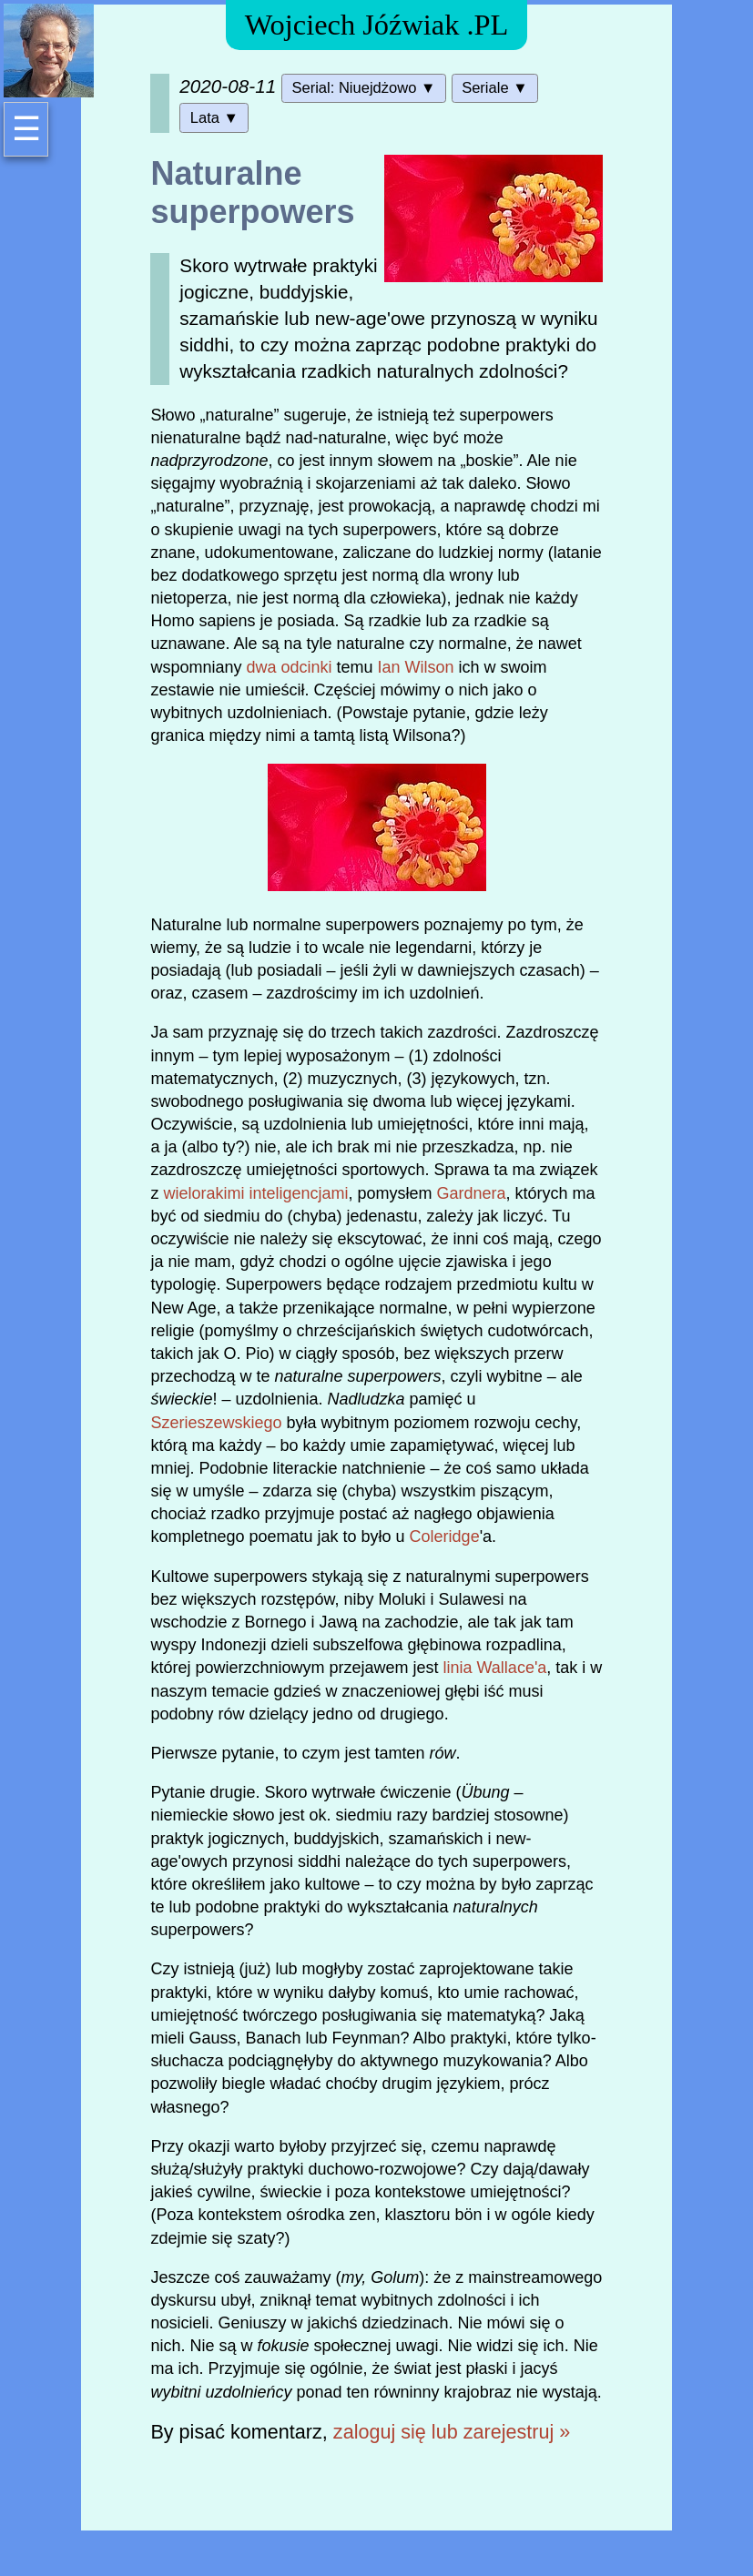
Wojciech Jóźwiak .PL (377, 24)
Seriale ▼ (494, 87)
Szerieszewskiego (215, 1423)
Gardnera (471, 1193)
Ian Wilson (416, 667)
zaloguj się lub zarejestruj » (451, 2431)
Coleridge (445, 1536)
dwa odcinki (288, 667)
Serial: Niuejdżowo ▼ (363, 87)
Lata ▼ (214, 118)
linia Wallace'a (495, 1667)
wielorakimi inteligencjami (255, 1193)
